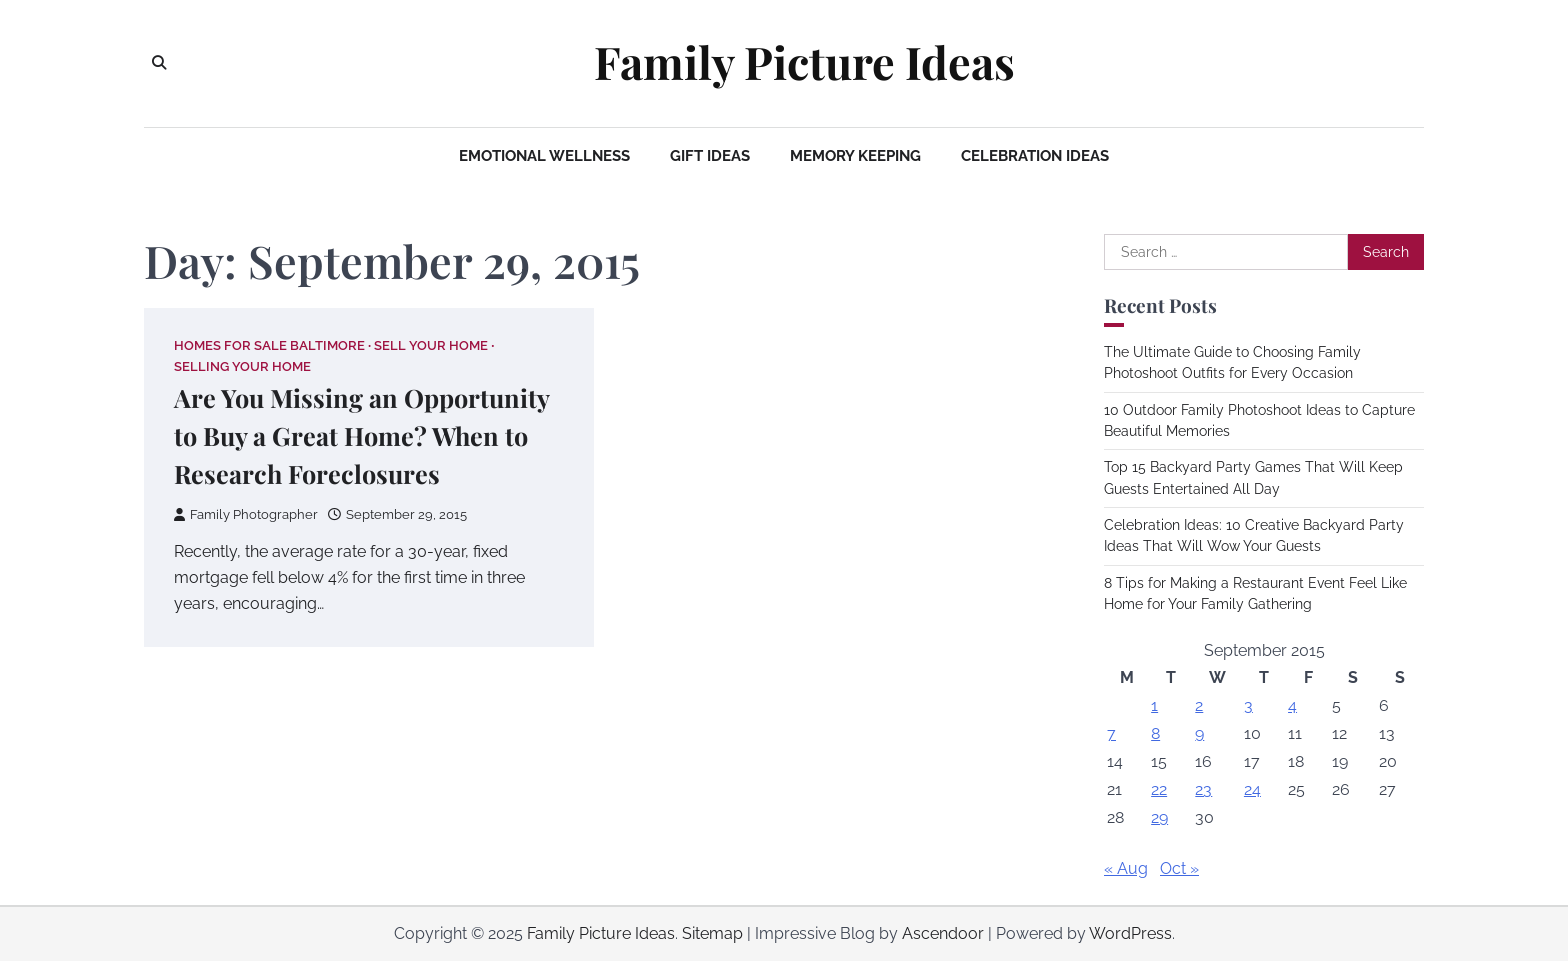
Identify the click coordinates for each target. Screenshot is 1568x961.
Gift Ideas (710, 156)
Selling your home (242, 366)
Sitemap (712, 933)
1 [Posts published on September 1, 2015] (1154, 705)
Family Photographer (246, 514)
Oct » (1179, 868)
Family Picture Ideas (804, 62)
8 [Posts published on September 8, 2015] (1155, 733)
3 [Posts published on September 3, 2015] (1248, 705)
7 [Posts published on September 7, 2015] (1111, 733)
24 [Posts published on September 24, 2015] (1252, 789)
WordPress (1130, 933)
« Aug (1126, 868)
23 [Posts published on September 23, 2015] (1203, 789)
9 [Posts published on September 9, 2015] (1199, 733)
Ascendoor (943, 933)
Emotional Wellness (544, 156)
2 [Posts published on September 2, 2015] (1199, 705)
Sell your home (431, 345)
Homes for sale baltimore (269, 345)
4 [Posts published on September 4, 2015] (1292, 705)
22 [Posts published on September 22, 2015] (1159, 789)
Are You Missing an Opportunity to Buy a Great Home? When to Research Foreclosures (362, 435)
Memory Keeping (855, 156)
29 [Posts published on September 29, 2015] (1159, 817)
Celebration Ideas (1035, 156)
